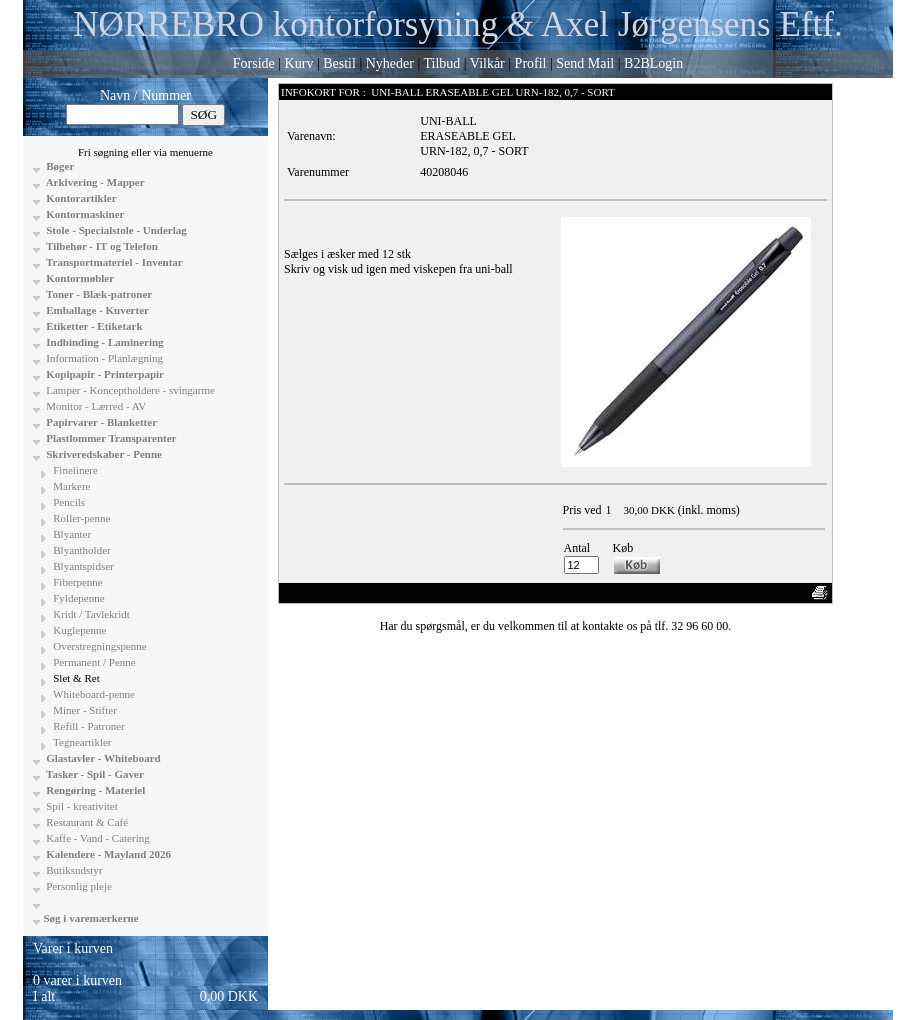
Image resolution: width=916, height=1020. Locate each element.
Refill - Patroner (88, 726)
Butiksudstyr (73, 870)
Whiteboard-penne (93, 694)
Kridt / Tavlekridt (90, 614)
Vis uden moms (692, 593)
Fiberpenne (77, 582)
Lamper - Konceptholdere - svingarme (129, 390)
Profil (531, 63)
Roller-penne (81, 518)
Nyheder (390, 63)
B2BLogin (653, 63)
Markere (71, 486)
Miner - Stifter (84, 710)
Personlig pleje (78, 886)
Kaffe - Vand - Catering (97, 838)
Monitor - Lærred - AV (95, 406)
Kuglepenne (79, 630)
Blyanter (71, 534)
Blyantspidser (82, 566)
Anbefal (752, 593)
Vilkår (487, 63)
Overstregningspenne (99, 646)
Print (790, 593)
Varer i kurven (73, 948)
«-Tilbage (310, 593)
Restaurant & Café (86, 822)
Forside (254, 63)
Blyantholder (81, 550)
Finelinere (74, 470)
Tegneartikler (81, 742)
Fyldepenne (78, 598)
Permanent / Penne (93, 662)
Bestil (339, 63)
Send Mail (585, 63)
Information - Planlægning (103, 358)
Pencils (68, 502)
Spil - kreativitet (81, 806)
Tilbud (441, 63)
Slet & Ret (75, 678)
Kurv (299, 63)
